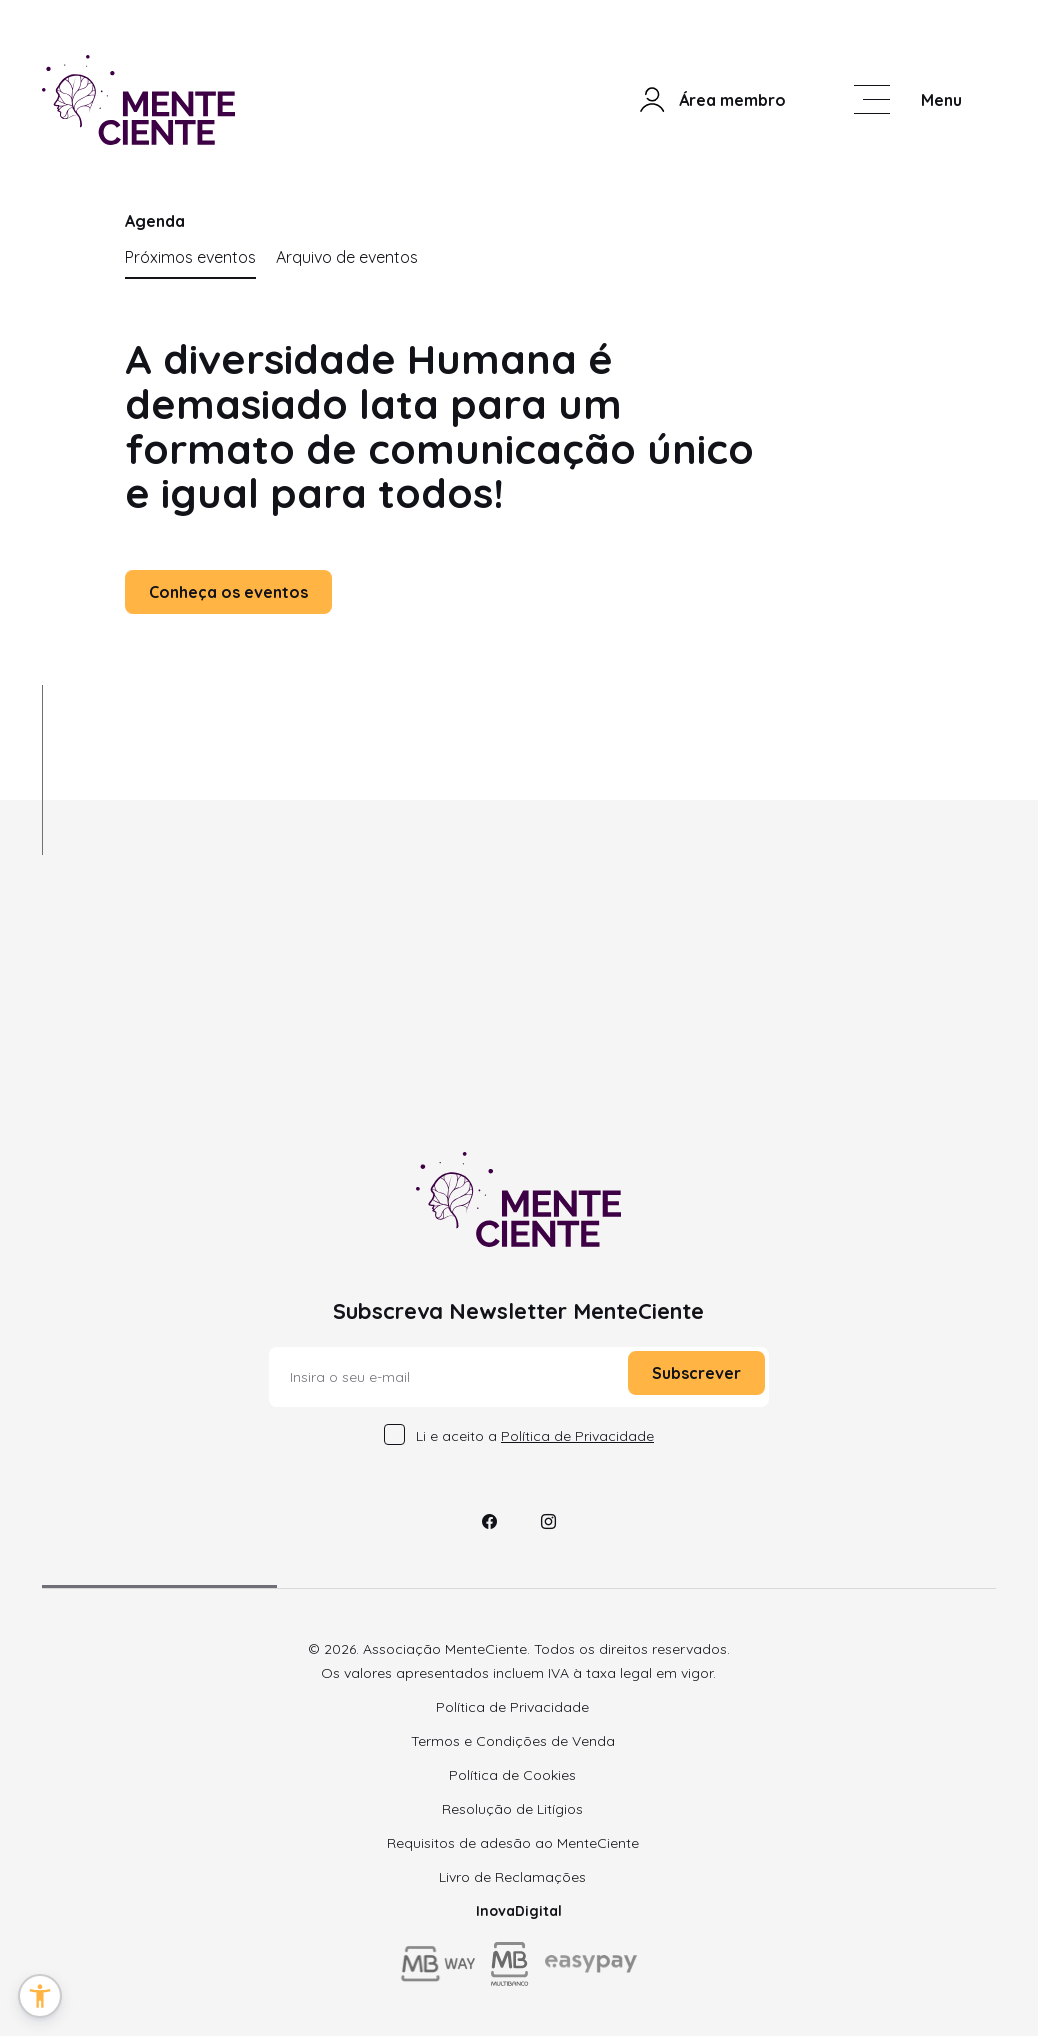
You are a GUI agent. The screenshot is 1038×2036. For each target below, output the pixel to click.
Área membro (711, 100)
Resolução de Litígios (512, 1809)
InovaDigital (519, 1911)
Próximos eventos (190, 257)
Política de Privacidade (512, 1707)
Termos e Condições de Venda (513, 1741)
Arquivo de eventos (347, 257)
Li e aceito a (535, 1436)
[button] (40, 1996)
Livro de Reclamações (512, 1877)
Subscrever (696, 1373)
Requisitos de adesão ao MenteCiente (513, 1843)
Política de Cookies (512, 1775)
